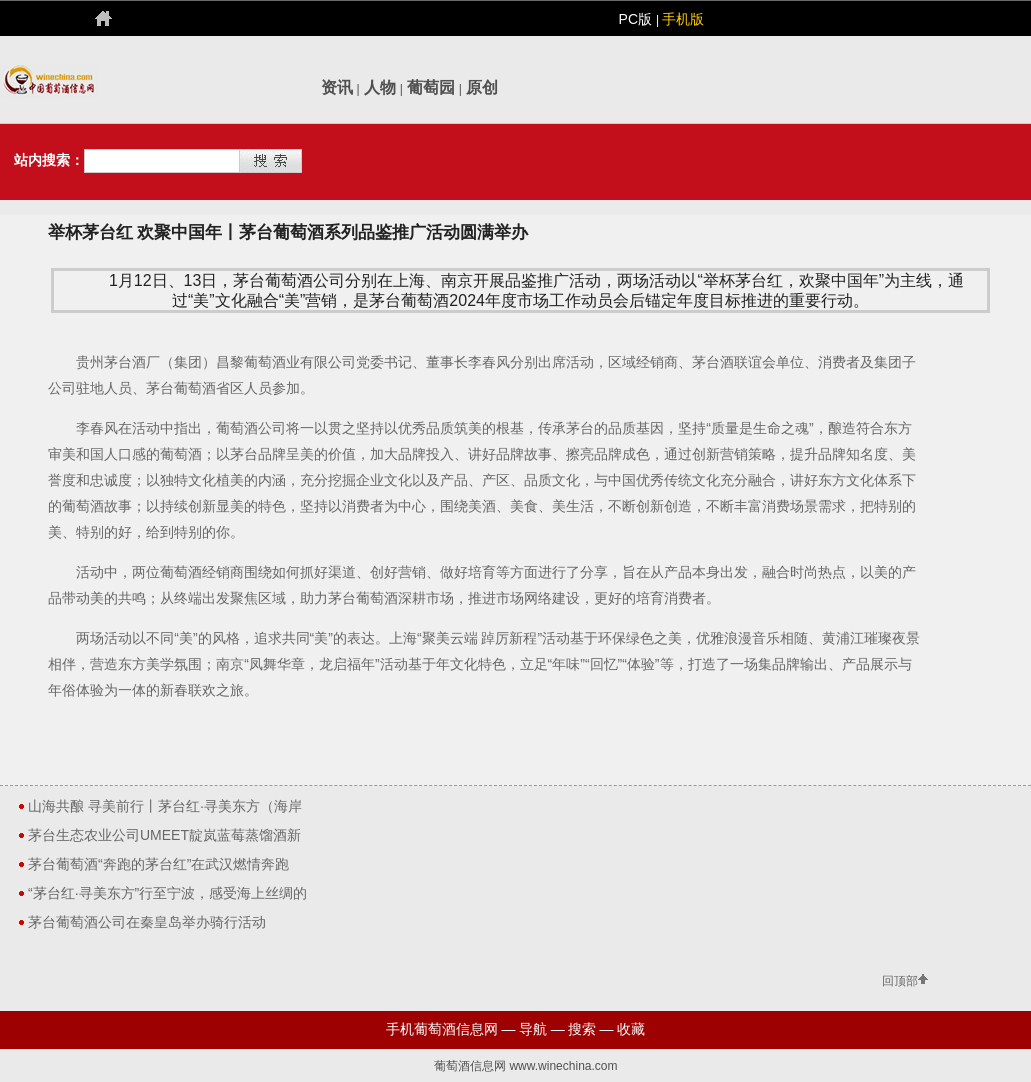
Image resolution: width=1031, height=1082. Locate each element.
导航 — (542, 1029)
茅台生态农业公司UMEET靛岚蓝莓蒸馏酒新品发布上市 (164, 838)
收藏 (631, 1029)
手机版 (683, 19)
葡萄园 (431, 87)
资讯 (337, 87)
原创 (482, 87)
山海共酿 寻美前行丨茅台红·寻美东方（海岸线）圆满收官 (165, 809)
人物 (380, 87)
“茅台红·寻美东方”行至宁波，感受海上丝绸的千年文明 (167, 896)
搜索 (582, 1029)
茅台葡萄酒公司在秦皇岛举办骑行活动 (147, 922)
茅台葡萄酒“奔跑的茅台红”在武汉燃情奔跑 (158, 864)
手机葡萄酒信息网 (442, 1029)
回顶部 (900, 982)
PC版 (637, 19)
